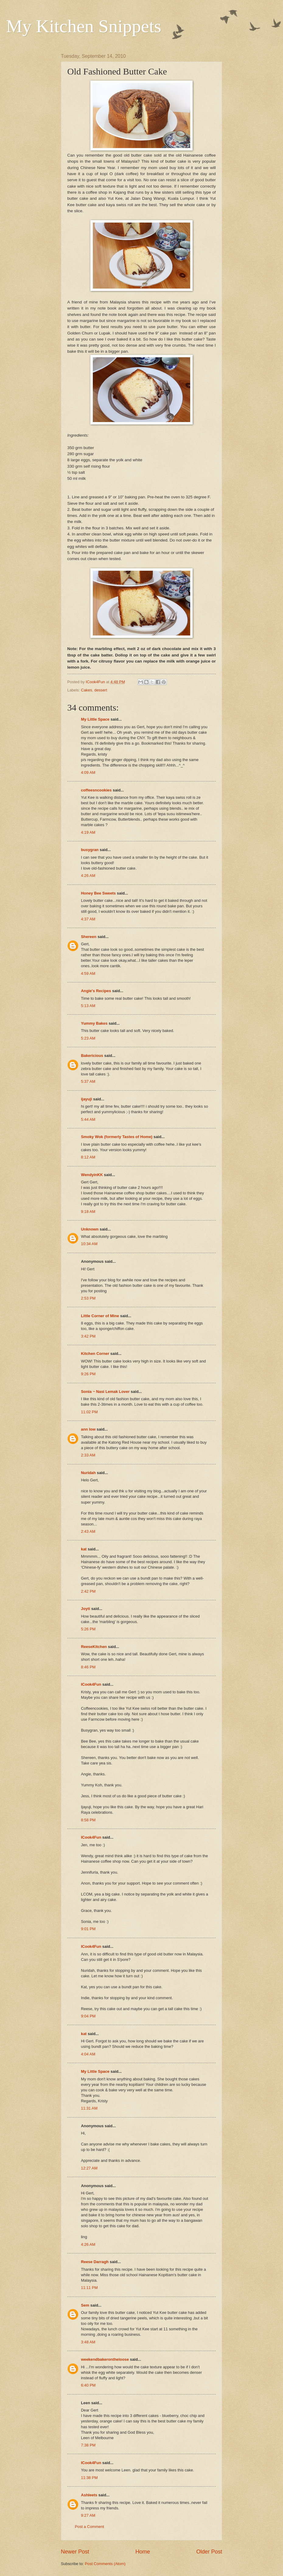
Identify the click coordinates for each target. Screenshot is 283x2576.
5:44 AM (88, 1119)
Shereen (88, 936)
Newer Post (75, 2552)
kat (84, 1549)
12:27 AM (89, 2168)
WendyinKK (92, 1174)
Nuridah (88, 1472)
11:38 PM (89, 2477)
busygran (90, 849)
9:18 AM (88, 1211)
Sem (85, 2305)
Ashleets (89, 2495)
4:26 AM (88, 875)
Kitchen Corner (95, 1353)
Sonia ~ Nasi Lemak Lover (105, 1391)
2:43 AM (88, 1531)
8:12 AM (88, 1157)
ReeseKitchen (94, 1646)
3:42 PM (88, 1336)
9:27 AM (88, 2515)
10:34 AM (89, 1243)
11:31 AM (89, 2108)
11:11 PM (89, 2287)
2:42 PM (88, 1591)
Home (142, 2552)
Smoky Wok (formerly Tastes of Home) (116, 1136)
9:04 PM (88, 2016)
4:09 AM (88, 772)
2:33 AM (88, 1455)
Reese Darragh (95, 2261)
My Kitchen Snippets (83, 26)
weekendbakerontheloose (105, 2359)
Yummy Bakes (94, 1023)
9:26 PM (88, 1374)
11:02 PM (89, 1412)
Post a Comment (89, 2526)
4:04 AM (88, 2054)
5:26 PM (88, 1629)
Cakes (86, 690)
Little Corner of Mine (100, 1316)
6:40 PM (88, 2385)
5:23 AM (88, 1038)
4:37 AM (88, 919)
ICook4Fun (91, 1684)
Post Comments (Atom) (105, 2563)
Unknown (90, 1229)
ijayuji (86, 1099)
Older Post (209, 2552)
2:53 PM (88, 1298)
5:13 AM (88, 1005)
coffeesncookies (96, 790)
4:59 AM (88, 973)
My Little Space (95, 719)
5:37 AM (88, 1081)
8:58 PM (88, 1820)
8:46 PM (88, 1667)
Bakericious (92, 1055)
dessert (100, 690)
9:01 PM (88, 1929)
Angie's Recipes (96, 991)
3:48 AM (88, 2342)
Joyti (85, 1608)
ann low (88, 1429)
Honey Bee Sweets (98, 893)
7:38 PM (88, 2445)
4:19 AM (88, 832)
